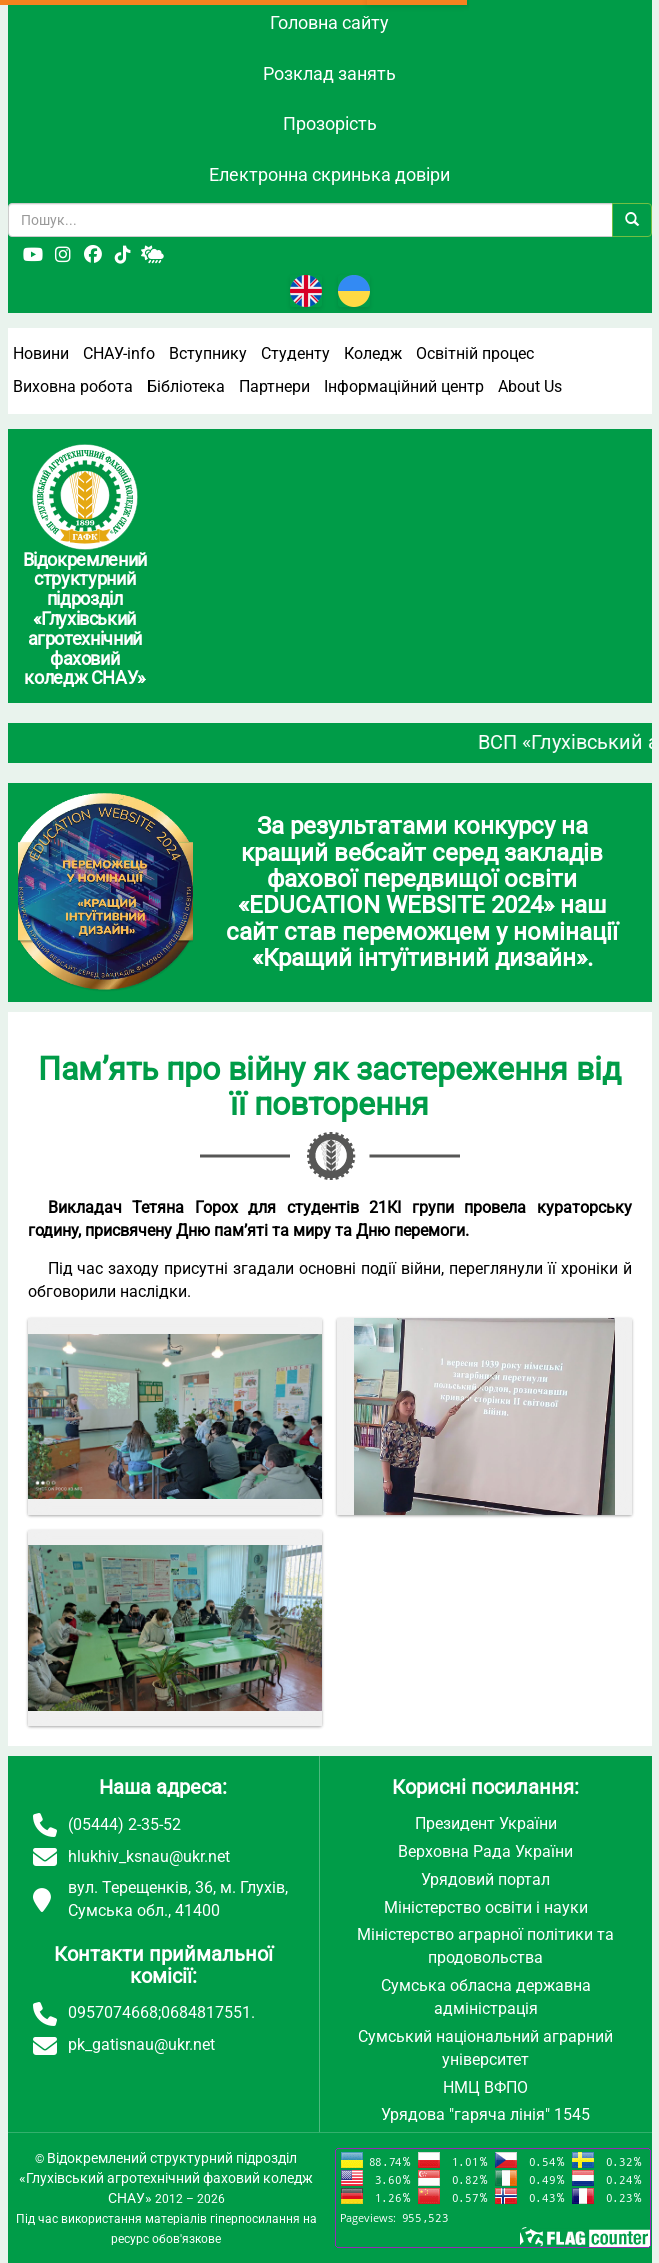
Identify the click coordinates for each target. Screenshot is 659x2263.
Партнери (274, 386)
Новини (41, 353)
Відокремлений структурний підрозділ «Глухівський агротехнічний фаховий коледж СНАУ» (166, 2178)
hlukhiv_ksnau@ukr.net (149, 1856)
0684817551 (206, 2012)
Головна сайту (329, 22)
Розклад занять (329, 73)
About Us (530, 386)
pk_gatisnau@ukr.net (141, 2044)
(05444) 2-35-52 (124, 1824)
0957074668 (113, 2012)
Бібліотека (186, 386)
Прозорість (330, 123)
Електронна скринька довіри (329, 174)
